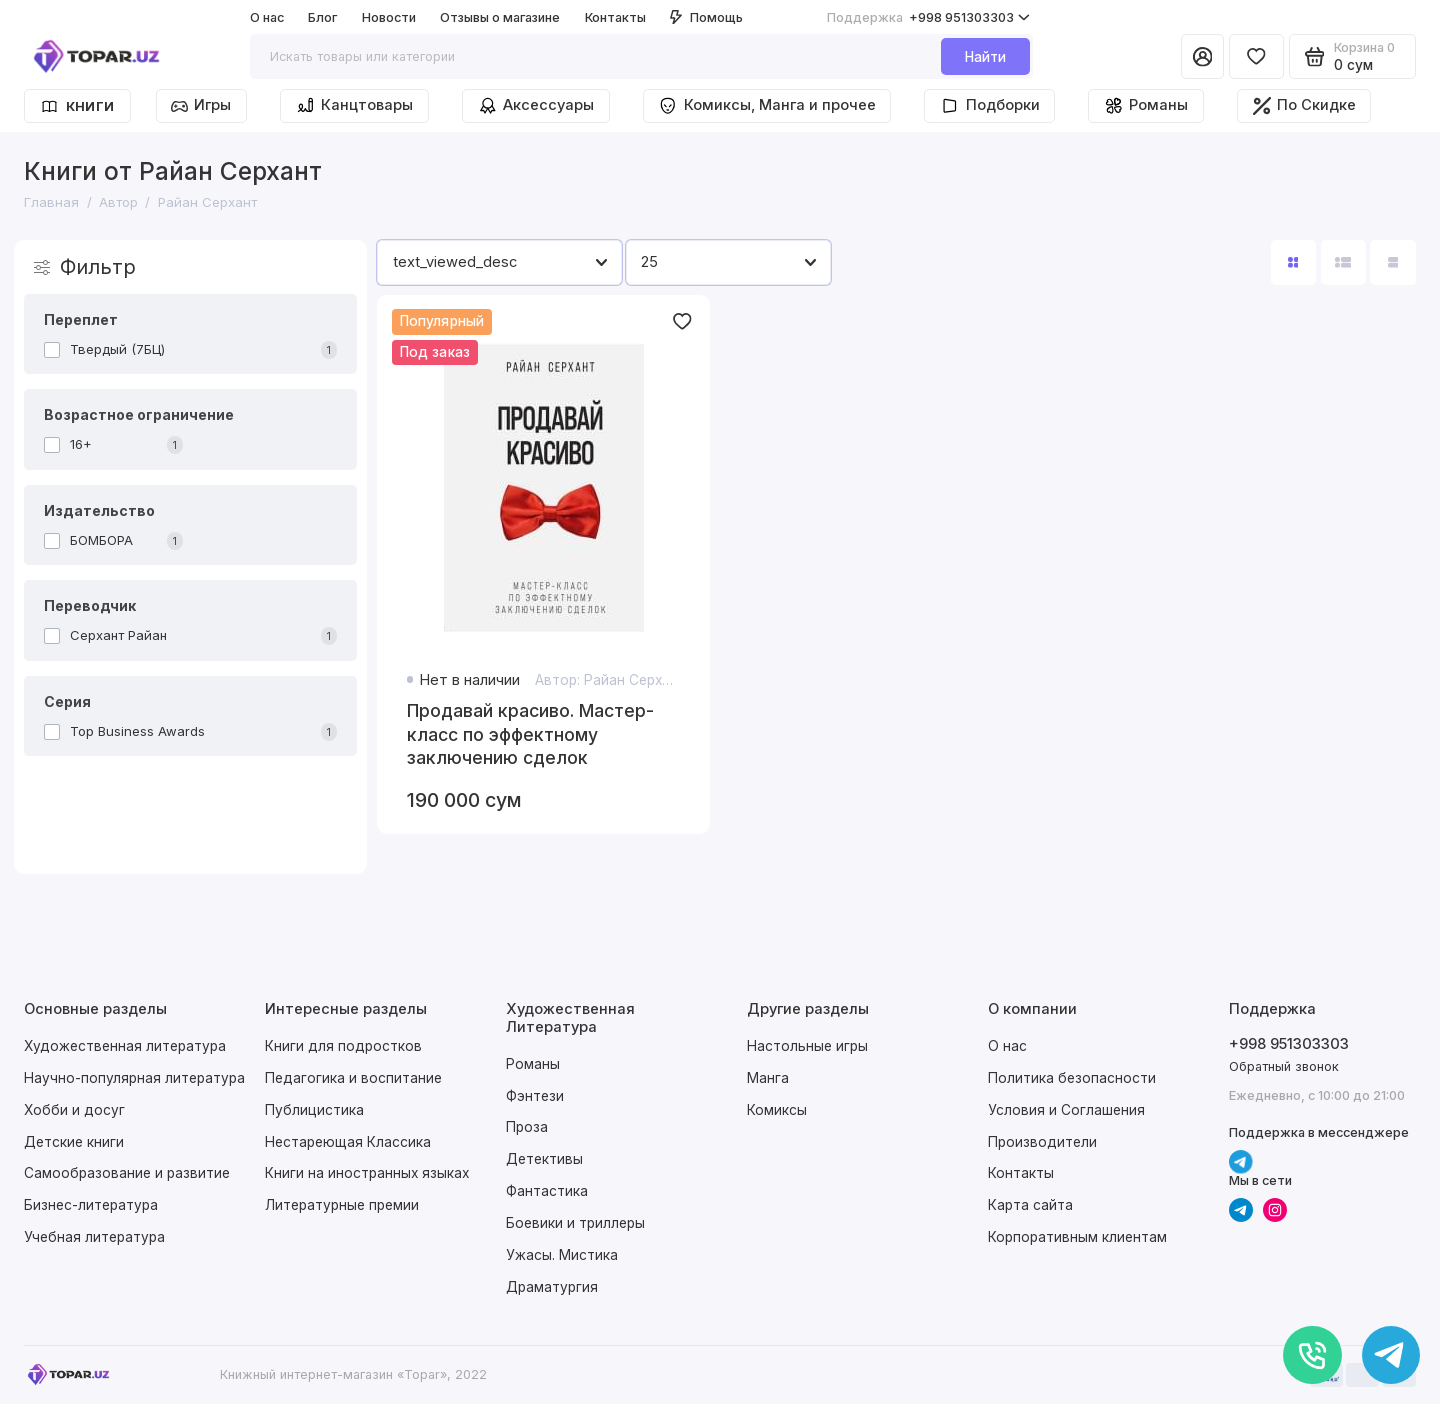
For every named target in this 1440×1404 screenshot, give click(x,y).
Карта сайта (1030, 1205)
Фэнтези (535, 1096)
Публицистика (314, 1110)
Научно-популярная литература (134, 1078)
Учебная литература (94, 1237)
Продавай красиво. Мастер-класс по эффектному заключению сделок (530, 734)
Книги (77, 106)
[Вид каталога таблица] (1392, 262)
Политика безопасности (1072, 1078)
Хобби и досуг (74, 1110)
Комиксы (777, 1110)
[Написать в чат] (1391, 1355)
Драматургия (552, 1287)
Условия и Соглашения (1066, 1110)
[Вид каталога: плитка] (1293, 262)
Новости (389, 17)
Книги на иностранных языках (367, 1173)
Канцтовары (354, 106)
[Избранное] (1256, 56)
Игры (201, 105)
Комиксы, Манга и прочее (766, 106)
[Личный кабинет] (1202, 56)
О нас (267, 17)
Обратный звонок (1284, 1066)
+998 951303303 (928, 17)
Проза (527, 1127)
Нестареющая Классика (348, 1142)
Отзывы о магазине (500, 17)
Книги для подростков (343, 1046)
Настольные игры (807, 1046)
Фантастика (547, 1191)
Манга (768, 1078)
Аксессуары (536, 106)
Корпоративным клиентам (1077, 1237)
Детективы (544, 1159)
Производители (1042, 1142)
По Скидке (1304, 105)
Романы (1146, 106)
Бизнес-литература (91, 1205)
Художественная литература (125, 1046)
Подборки (989, 106)
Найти (985, 57)
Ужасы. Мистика (562, 1255)
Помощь (706, 17)
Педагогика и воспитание (353, 1078)
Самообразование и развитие (127, 1173)
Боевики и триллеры (575, 1223)
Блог (322, 17)
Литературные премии (342, 1205)
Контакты (615, 17)
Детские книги (74, 1142)
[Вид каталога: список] (1343, 262)
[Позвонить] (1312, 1355)
